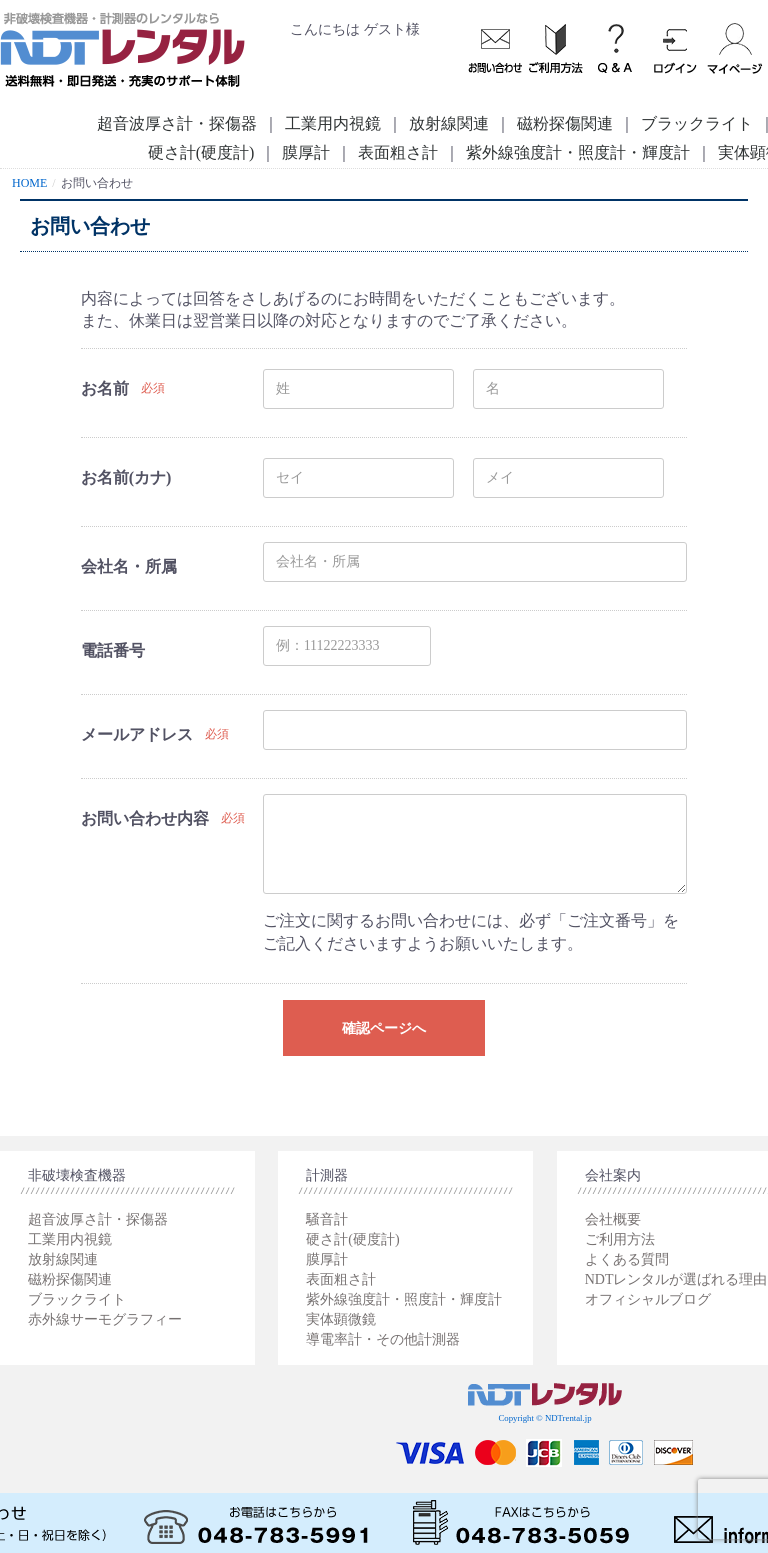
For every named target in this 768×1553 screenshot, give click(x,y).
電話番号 (113, 650)
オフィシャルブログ (648, 1299)
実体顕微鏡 (341, 1319)
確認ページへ (384, 1028)
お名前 (105, 388)
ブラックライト (77, 1299)
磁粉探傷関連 (565, 123)
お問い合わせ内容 (145, 818)
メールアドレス (137, 734)
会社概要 (613, 1219)
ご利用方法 (620, 1239)
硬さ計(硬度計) (201, 152)
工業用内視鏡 (333, 123)
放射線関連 (449, 123)
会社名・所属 (129, 566)
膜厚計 (306, 152)
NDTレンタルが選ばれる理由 (676, 1279)
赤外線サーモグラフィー (105, 1319)
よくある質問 (627, 1259)
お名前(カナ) (126, 477)
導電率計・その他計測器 (383, 1339)
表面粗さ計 (398, 152)
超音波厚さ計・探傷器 (177, 123)
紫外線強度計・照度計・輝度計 (578, 152)
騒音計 (327, 1219)
